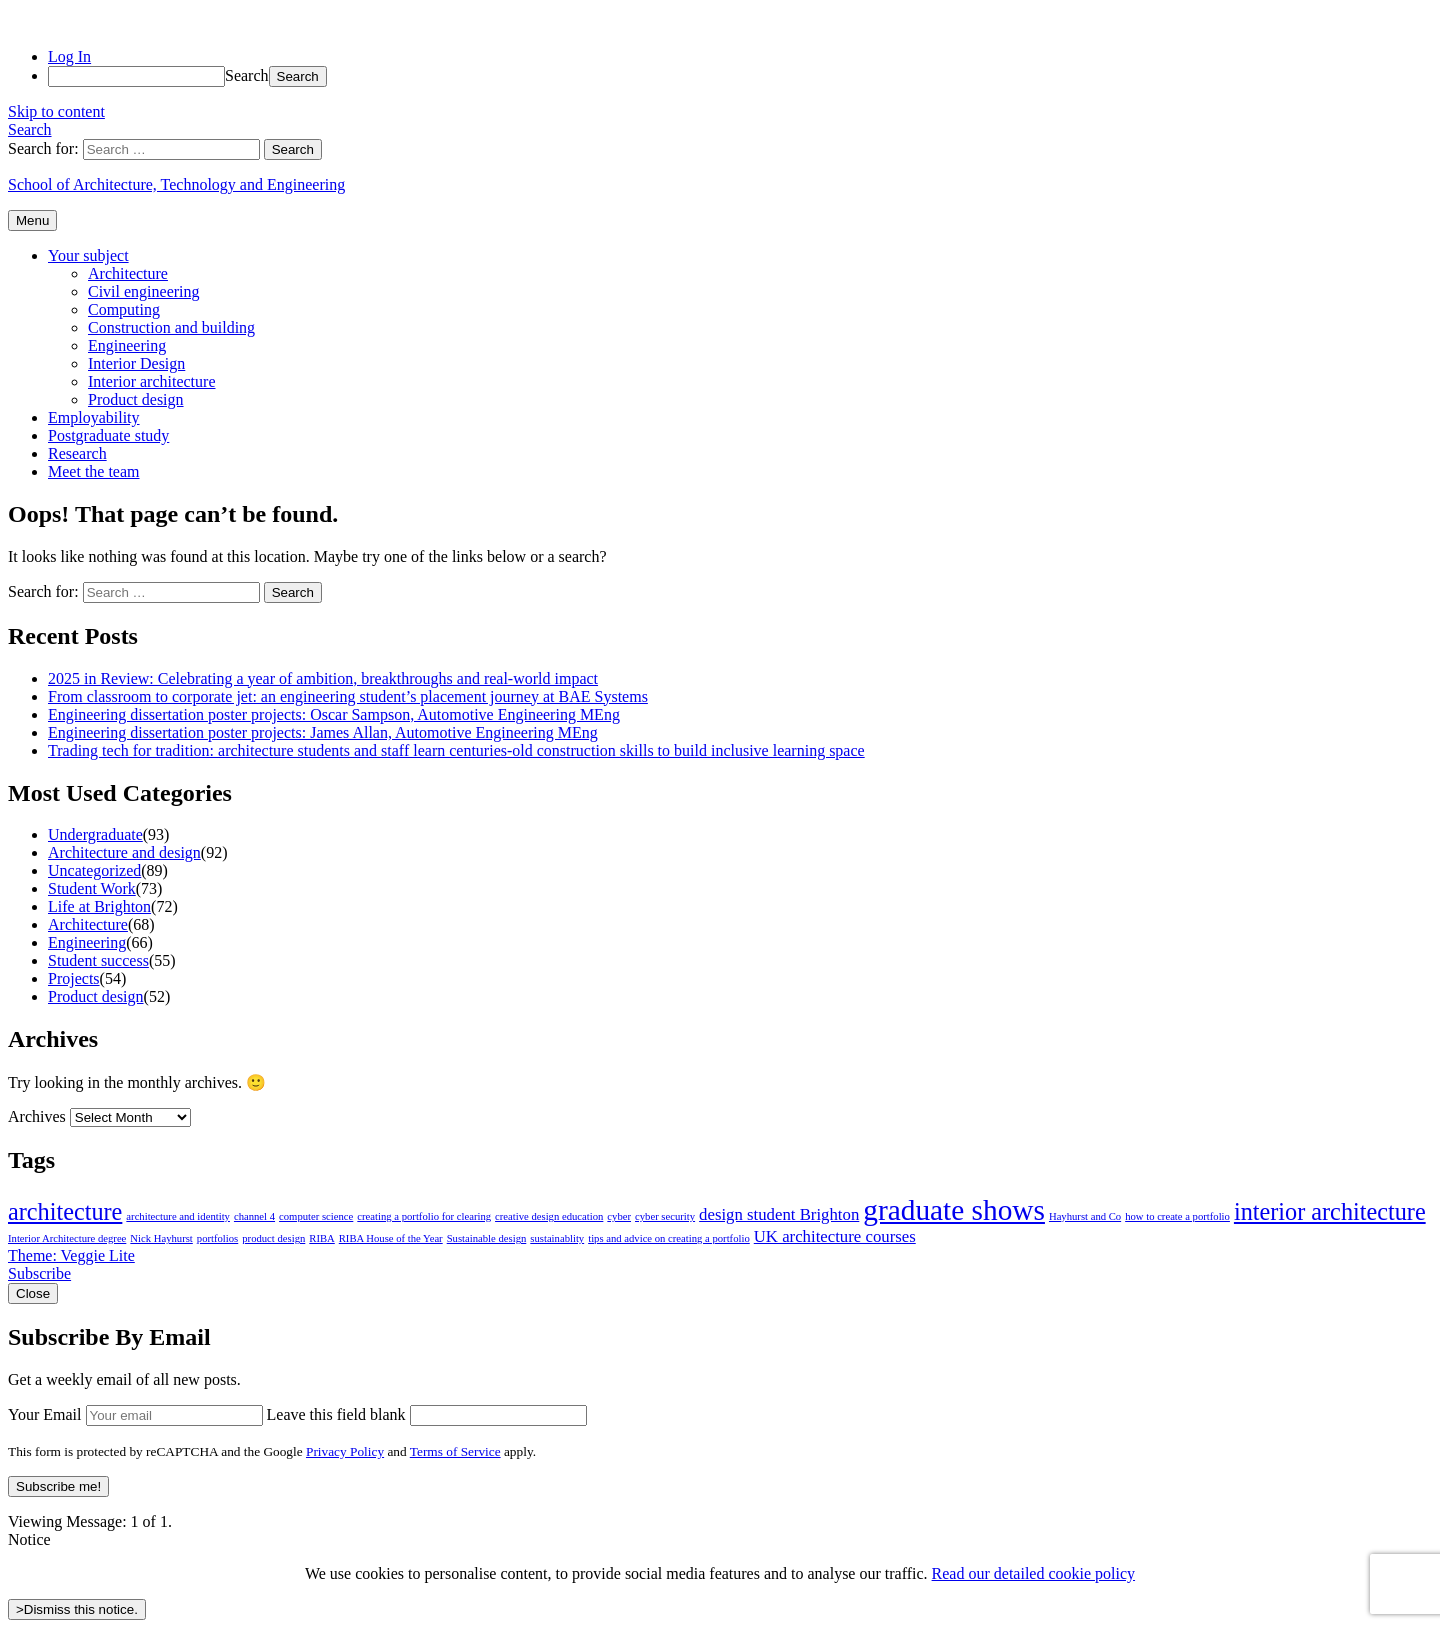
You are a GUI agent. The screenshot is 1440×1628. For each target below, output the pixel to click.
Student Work (92, 888)
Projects (74, 978)
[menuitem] (740, 76)
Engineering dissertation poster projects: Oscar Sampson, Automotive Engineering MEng (334, 714)
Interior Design (136, 363)
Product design (136, 399)
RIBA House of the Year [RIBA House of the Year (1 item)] (391, 1238)
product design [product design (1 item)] (273, 1238)
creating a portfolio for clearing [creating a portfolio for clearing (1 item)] (424, 1216)
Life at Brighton (99, 906)
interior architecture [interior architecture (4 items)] (1330, 1211)
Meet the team (94, 471)
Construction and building (171, 327)
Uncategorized (94, 870)
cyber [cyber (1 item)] (619, 1216)
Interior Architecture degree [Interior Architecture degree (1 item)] (67, 1238)
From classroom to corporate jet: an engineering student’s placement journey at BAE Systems (348, 696)
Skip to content (56, 111)
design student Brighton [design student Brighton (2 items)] (779, 1214)
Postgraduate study (108, 435)
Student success (98, 960)
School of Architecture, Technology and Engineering (176, 184)
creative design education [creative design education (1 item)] (549, 1216)
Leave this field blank (336, 1414)
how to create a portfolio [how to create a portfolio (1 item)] (1177, 1216)
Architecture (128, 273)
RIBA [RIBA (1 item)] (321, 1238)
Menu (32, 220)
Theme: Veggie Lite (71, 1255)
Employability (94, 417)
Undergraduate (95, 834)
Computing (124, 309)
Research (77, 453)
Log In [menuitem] (69, 56)
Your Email (45, 1414)
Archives (37, 1116)
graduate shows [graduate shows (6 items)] (954, 1210)
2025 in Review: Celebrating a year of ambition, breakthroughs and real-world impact (323, 678)
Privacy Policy (345, 1451)
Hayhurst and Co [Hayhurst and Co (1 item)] (1085, 1216)
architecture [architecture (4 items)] (65, 1211)
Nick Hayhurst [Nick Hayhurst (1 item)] (161, 1238)
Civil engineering (144, 291)
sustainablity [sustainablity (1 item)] (557, 1238)
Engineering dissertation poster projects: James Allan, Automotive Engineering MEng (323, 732)
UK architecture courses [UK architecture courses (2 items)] (835, 1236)
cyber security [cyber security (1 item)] (665, 1216)
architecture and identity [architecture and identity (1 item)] (178, 1216)
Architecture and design (124, 852)
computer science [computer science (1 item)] (316, 1216)
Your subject (88, 255)
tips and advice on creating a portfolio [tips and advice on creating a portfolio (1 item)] (669, 1238)
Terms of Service (455, 1451)
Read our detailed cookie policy (1033, 1573)
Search (247, 75)
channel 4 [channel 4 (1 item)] (254, 1216)
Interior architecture (151, 381)
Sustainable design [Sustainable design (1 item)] (487, 1238)
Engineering (127, 345)
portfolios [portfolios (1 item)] (217, 1238)
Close (33, 1293)
